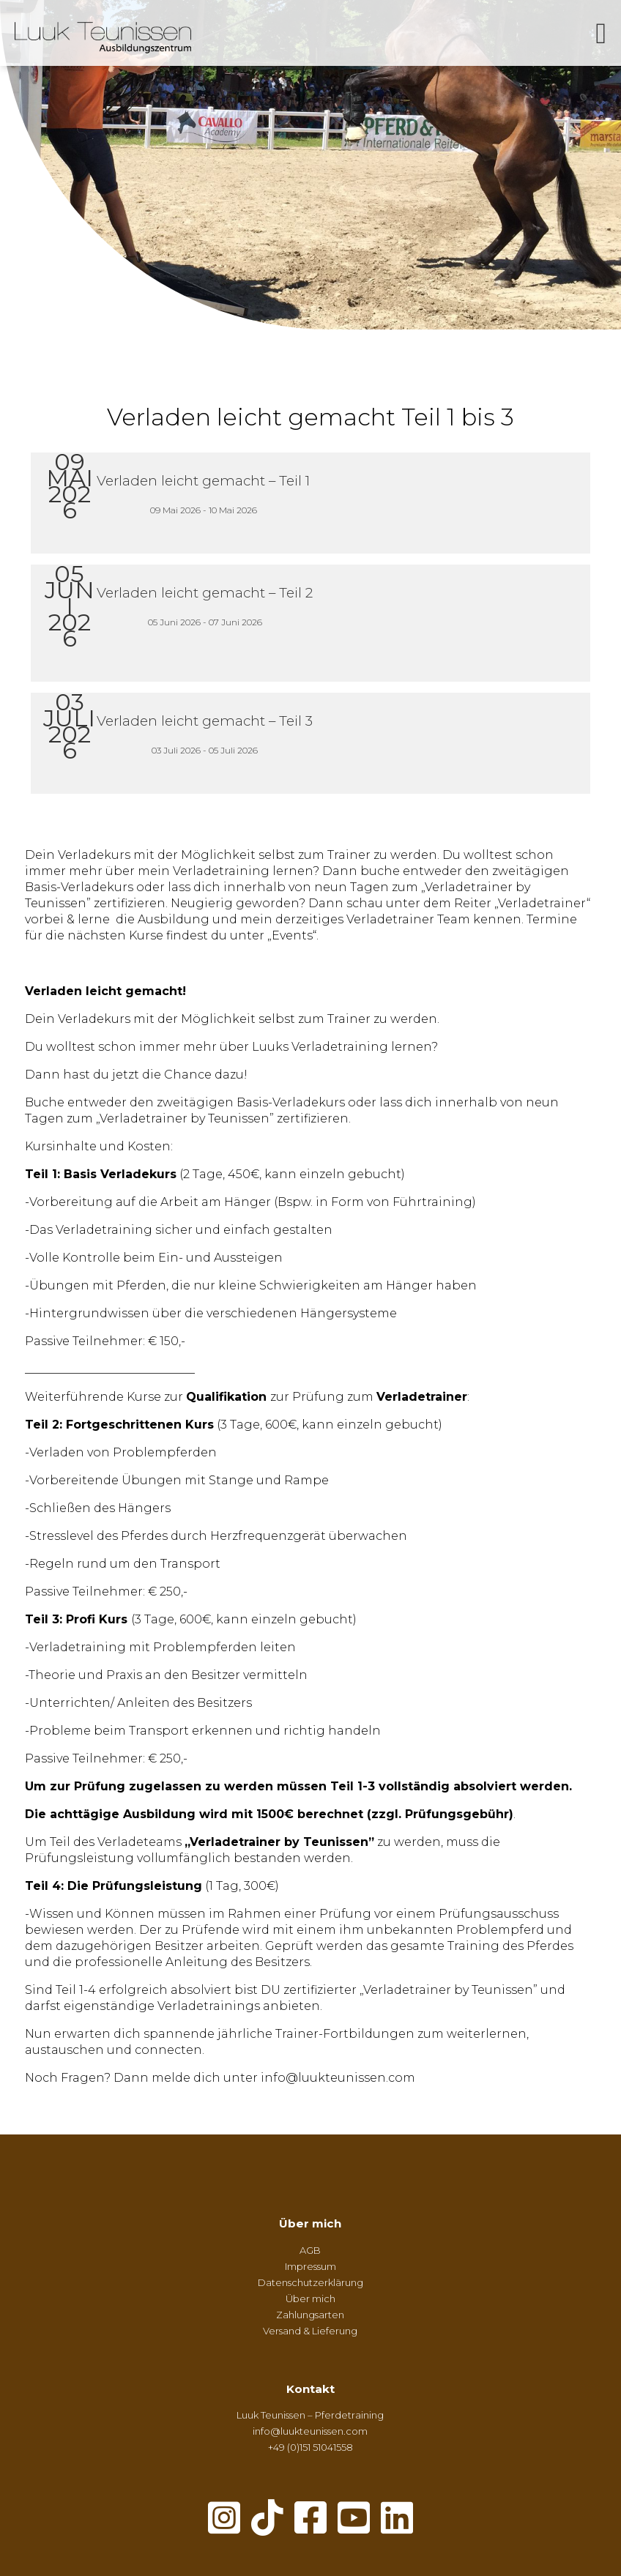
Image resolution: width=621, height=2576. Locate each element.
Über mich (310, 2223)
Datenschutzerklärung (310, 2282)
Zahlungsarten (310, 2314)
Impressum (310, 2266)
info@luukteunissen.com (310, 2431)
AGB (310, 2250)
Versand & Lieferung (310, 2331)
